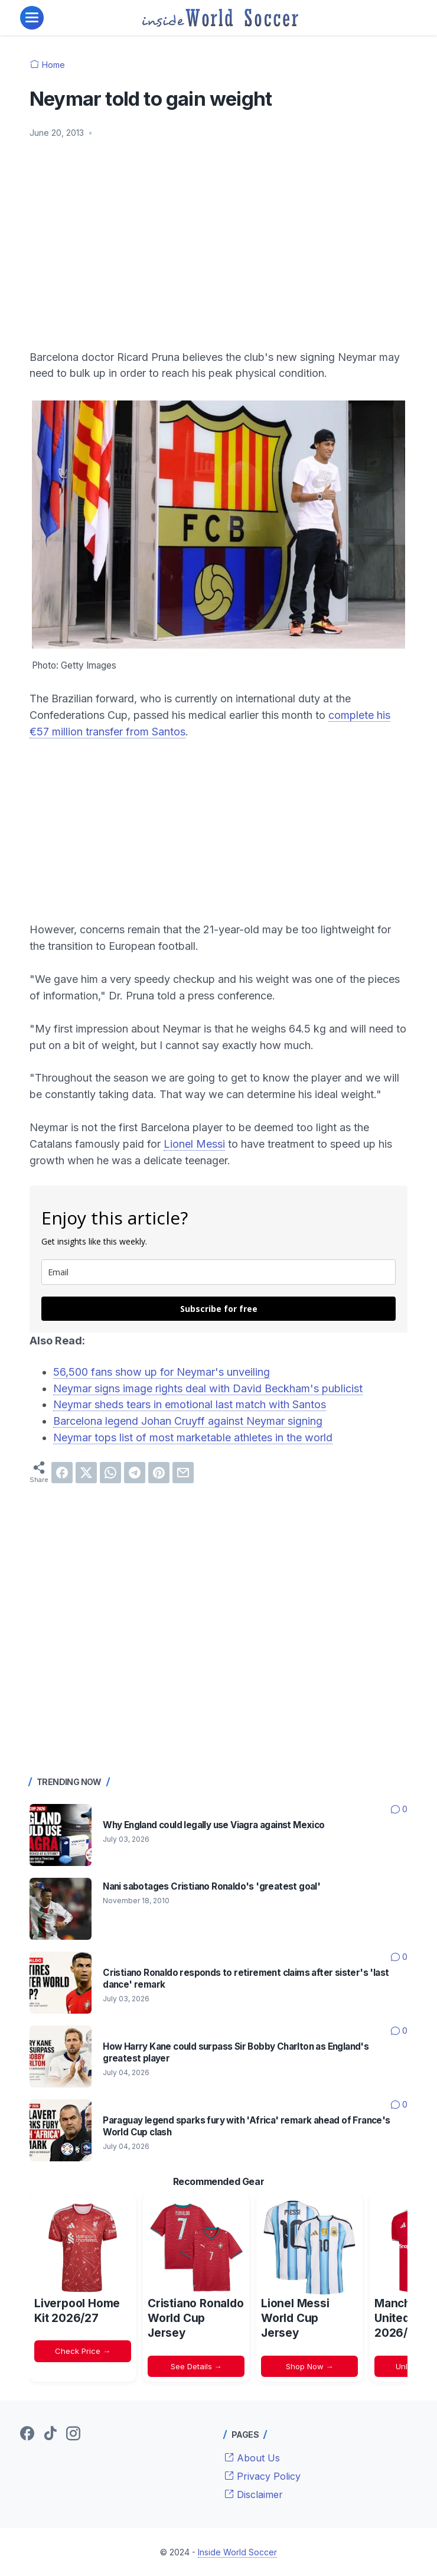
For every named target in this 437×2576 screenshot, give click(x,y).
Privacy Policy (262, 2476)
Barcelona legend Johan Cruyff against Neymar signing (187, 1421)
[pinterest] (158, 1472)
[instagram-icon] (73, 2434)
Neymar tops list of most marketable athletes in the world (192, 1437)
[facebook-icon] (27, 2434)
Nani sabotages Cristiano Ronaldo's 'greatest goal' (211, 1886)
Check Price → (82, 2351)
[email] (218, 1272)
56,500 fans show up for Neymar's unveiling (161, 1372)
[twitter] (86, 1472)
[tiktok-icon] (50, 2434)
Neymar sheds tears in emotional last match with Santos (189, 1404)
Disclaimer (253, 2494)
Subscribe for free (218, 1308)
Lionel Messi (194, 1144)
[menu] (32, 18)
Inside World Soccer (237, 2552)
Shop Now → (310, 2366)
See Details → (196, 2366)
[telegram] (134, 1472)
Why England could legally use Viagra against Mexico (213, 1825)
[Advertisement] (218, 237)
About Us (252, 2458)
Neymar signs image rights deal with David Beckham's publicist (208, 1388)
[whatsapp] (110, 1472)
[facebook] (62, 1472)
